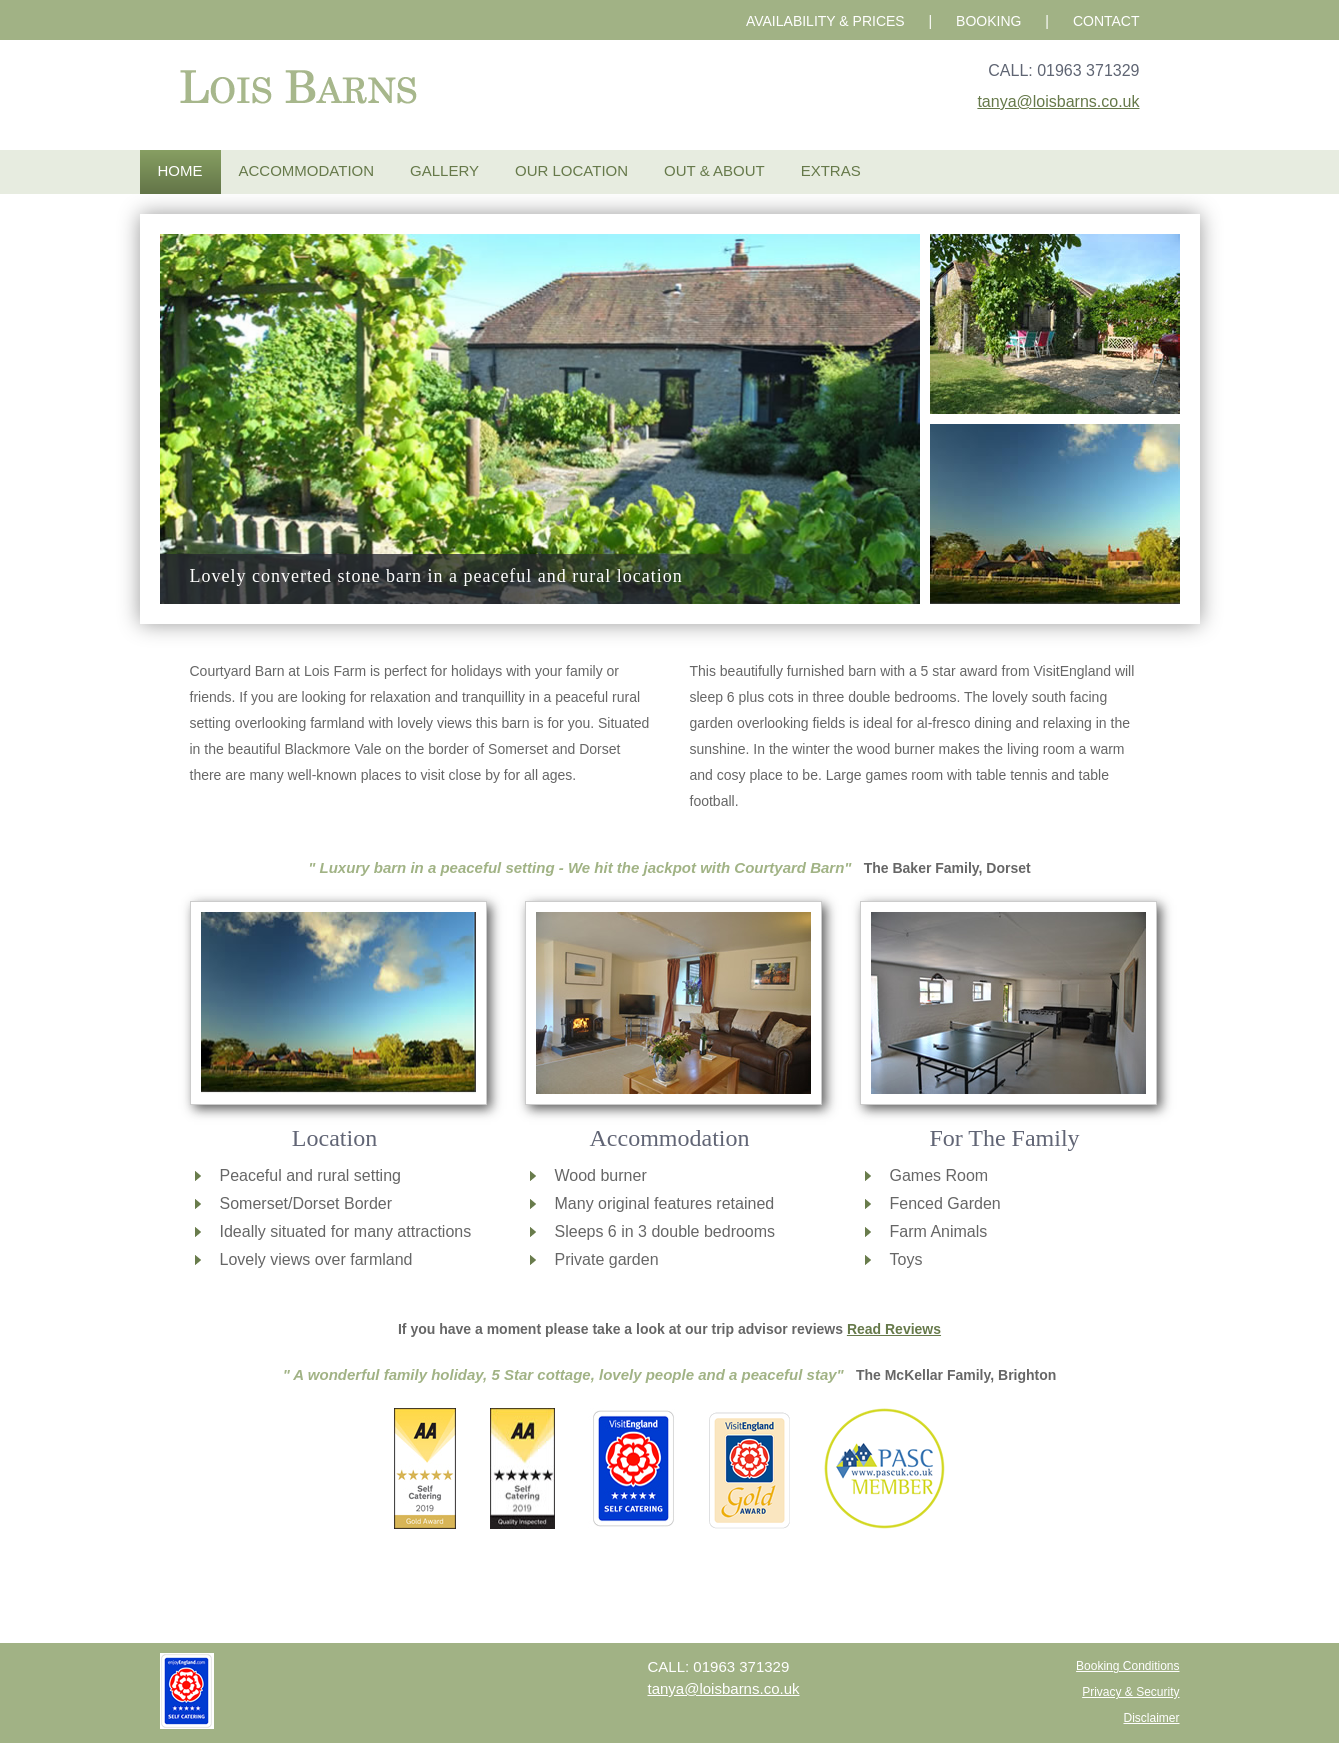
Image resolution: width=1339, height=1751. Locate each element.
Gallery (444, 170)
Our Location (571, 170)
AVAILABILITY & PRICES (825, 21)
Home (180, 170)
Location (334, 1138)
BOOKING (988, 21)
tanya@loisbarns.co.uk (1058, 101)
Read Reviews (894, 1329)
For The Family (1004, 1138)
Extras (831, 170)
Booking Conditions (1127, 1666)
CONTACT (1106, 21)
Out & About (714, 170)
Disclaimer (1151, 1718)
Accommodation (307, 170)
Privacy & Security (1130, 1692)
